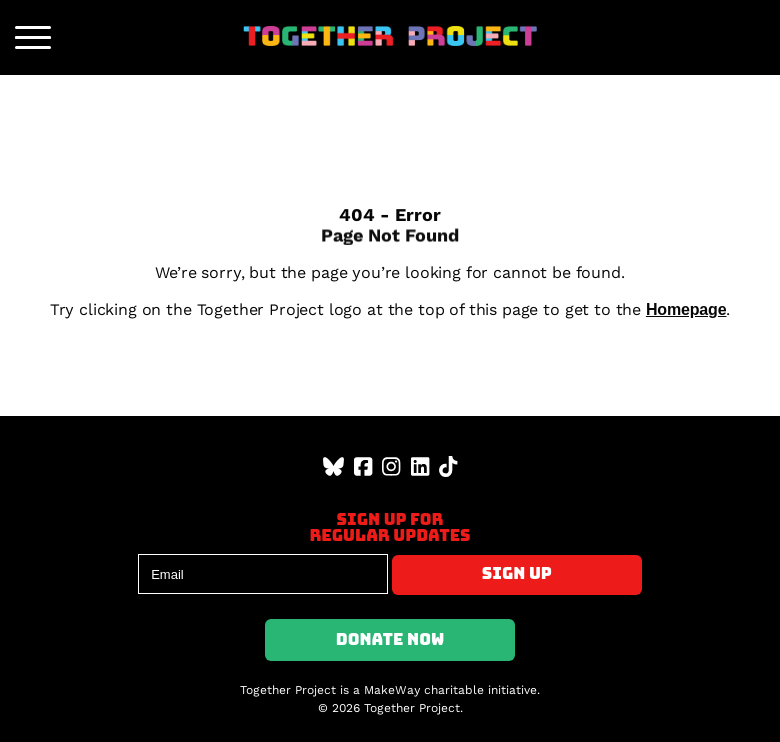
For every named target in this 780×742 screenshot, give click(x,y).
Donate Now (390, 639)
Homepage (686, 309)
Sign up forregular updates (389, 528)
